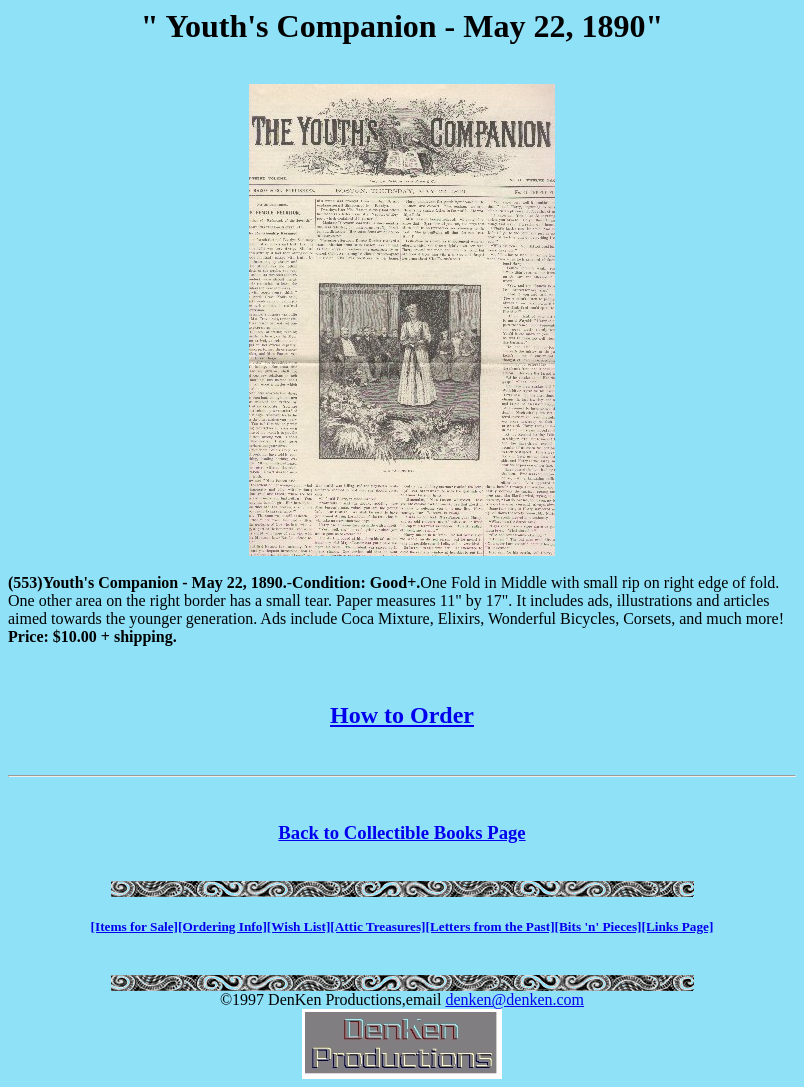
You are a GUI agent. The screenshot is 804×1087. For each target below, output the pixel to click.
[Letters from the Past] (490, 926)
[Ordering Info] (222, 926)
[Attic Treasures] (377, 926)
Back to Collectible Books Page (401, 832)
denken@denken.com (514, 999)
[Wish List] (299, 926)
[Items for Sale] (134, 926)
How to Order (402, 715)
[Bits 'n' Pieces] (598, 926)
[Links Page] (678, 926)
